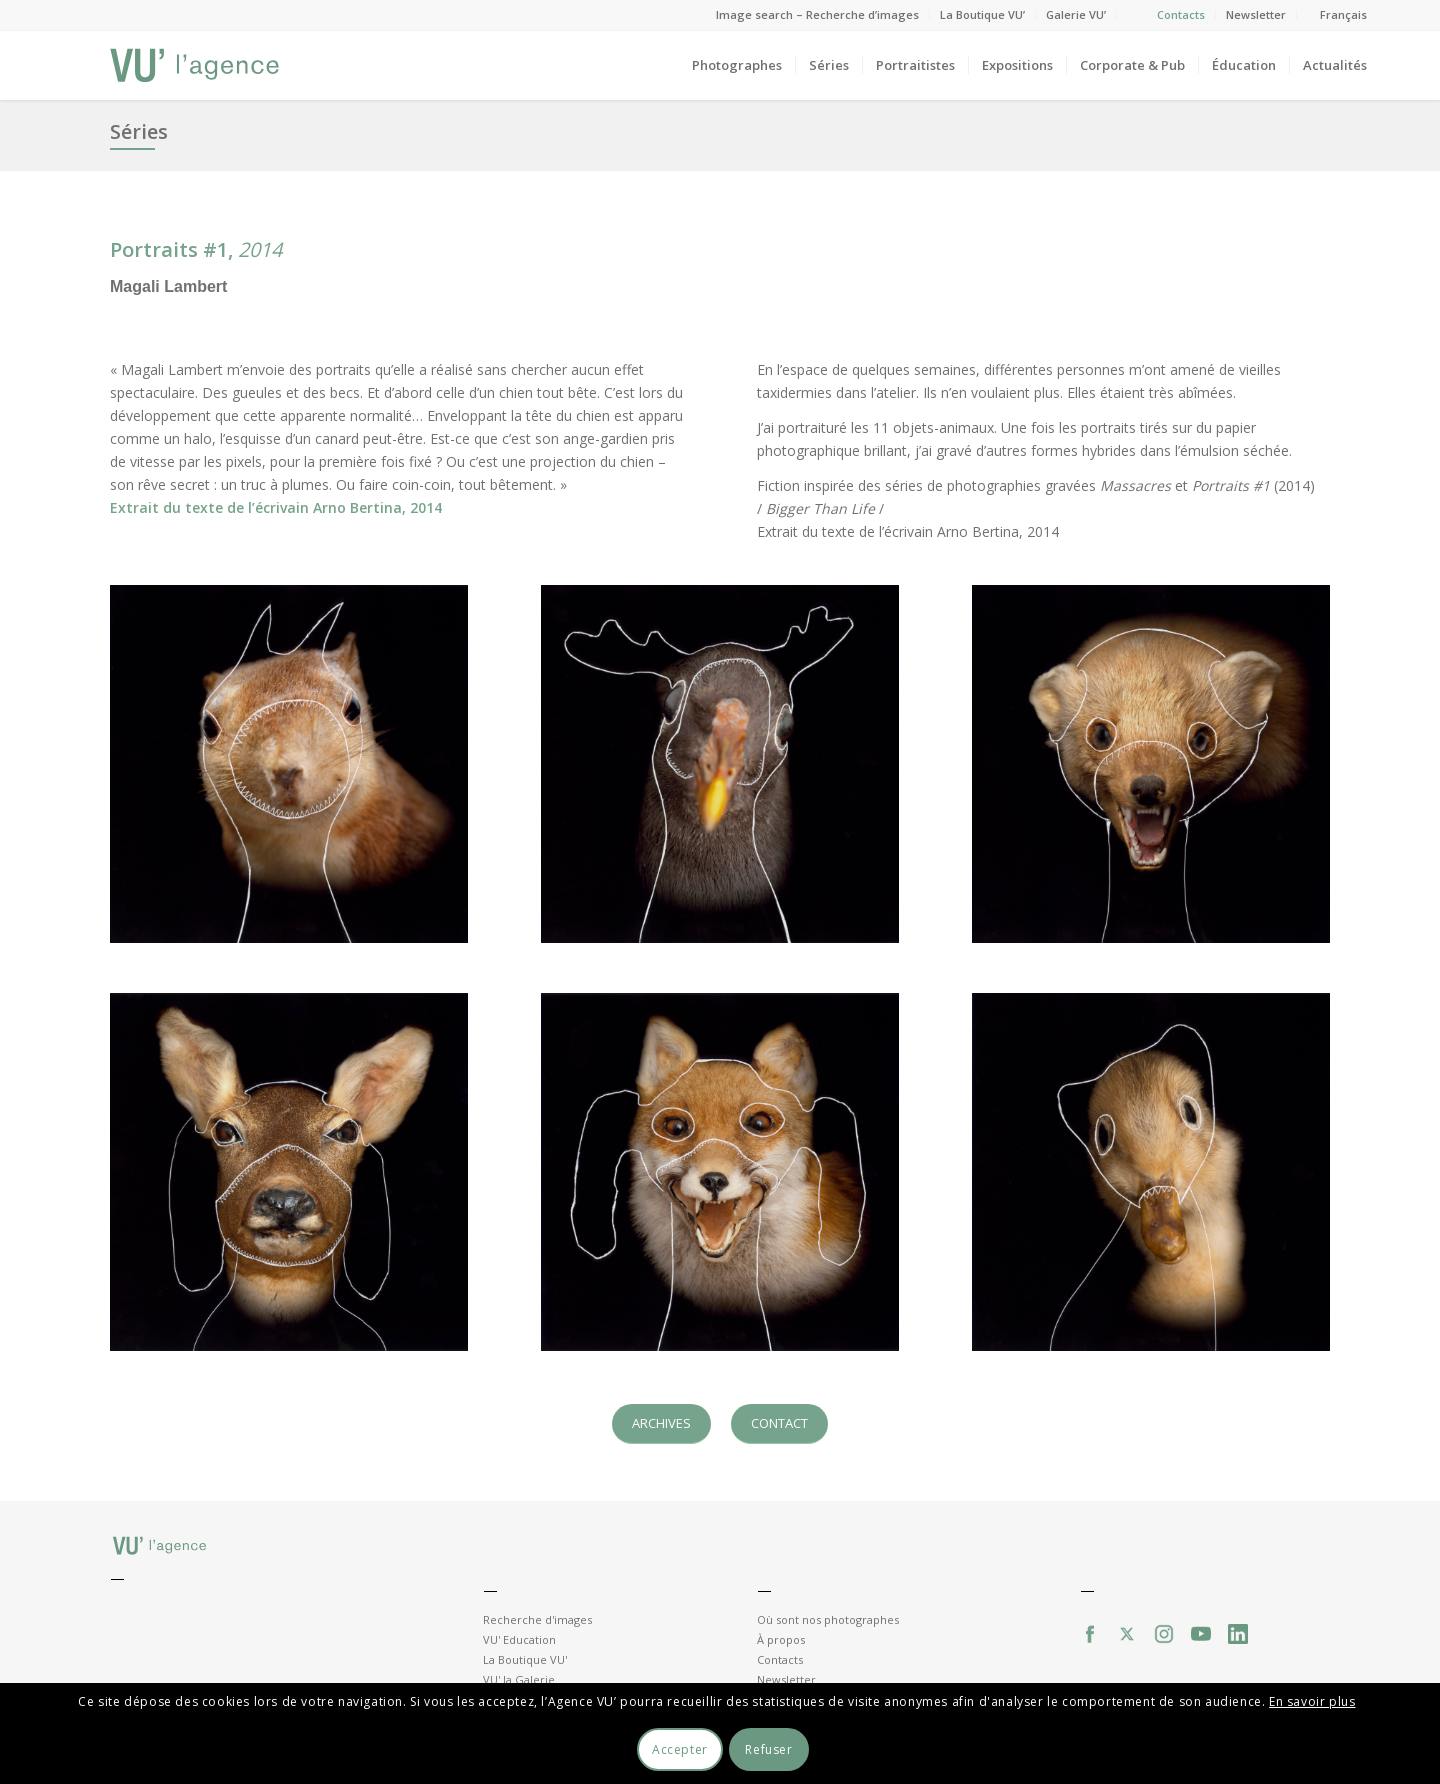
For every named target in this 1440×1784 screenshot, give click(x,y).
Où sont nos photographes (828, 1619)
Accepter (680, 1749)
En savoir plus (1312, 1701)
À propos (781, 1639)
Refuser (768, 1749)
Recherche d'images (537, 1619)
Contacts (1181, 14)
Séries (139, 131)
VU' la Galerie (519, 1679)
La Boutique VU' (525, 1659)
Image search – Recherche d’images (817, 14)
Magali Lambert (168, 286)
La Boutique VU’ (982, 14)
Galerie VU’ (1076, 14)
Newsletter (1256, 14)
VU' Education (519, 1639)
